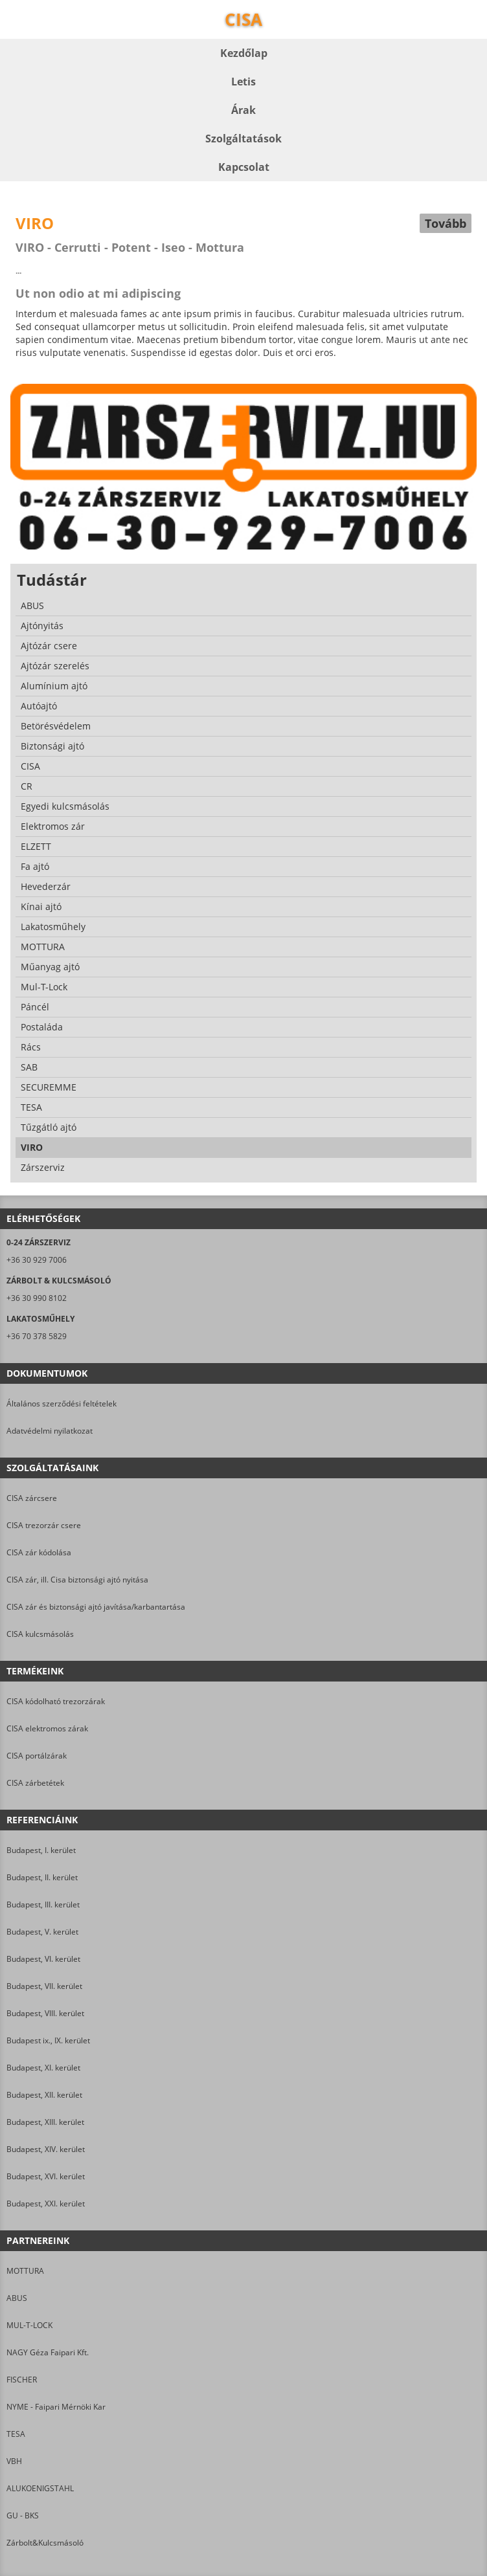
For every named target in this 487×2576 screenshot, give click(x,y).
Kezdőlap (243, 53)
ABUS (16, 2298)
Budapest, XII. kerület (44, 2094)
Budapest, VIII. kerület (45, 2013)
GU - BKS (22, 2515)
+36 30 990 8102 (36, 1298)
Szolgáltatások (243, 138)
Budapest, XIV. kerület (45, 2149)
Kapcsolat (243, 167)
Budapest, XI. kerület (43, 2067)
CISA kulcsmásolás (40, 1633)
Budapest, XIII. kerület (45, 2121)
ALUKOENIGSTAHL (40, 2488)
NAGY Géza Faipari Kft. (47, 2352)
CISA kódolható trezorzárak (55, 1701)
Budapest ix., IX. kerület (48, 2040)
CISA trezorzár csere (43, 1525)
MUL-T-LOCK (29, 2325)
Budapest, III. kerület (43, 1904)
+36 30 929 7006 (36, 1259)
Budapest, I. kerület (41, 1850)
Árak (243, 110)
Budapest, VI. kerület (43, 1958)
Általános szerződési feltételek (61, 1403)
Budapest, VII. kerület (44, 1986)
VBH (14, 2461)
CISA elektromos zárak (47, 1728)
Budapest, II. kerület (42, 1877)
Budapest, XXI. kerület (45, 2203)
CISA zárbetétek (35, 1782)
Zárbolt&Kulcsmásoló (45, 2542)
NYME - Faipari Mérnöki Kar (56, 2406)
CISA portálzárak (36, 1755)
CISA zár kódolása (38, 1552)
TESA (15, 2433)
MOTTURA (25, 2270)
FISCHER (21, 2379)
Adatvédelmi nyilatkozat (49, 1430)
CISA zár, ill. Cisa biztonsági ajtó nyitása (77, 1579)
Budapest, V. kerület (42, 1931)
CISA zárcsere (31, 1498)
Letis (243, 81)
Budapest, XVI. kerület (45, 2176)
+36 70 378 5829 (36, 1336)
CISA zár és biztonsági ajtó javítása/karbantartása (95, 1606)
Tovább (445, 223)
